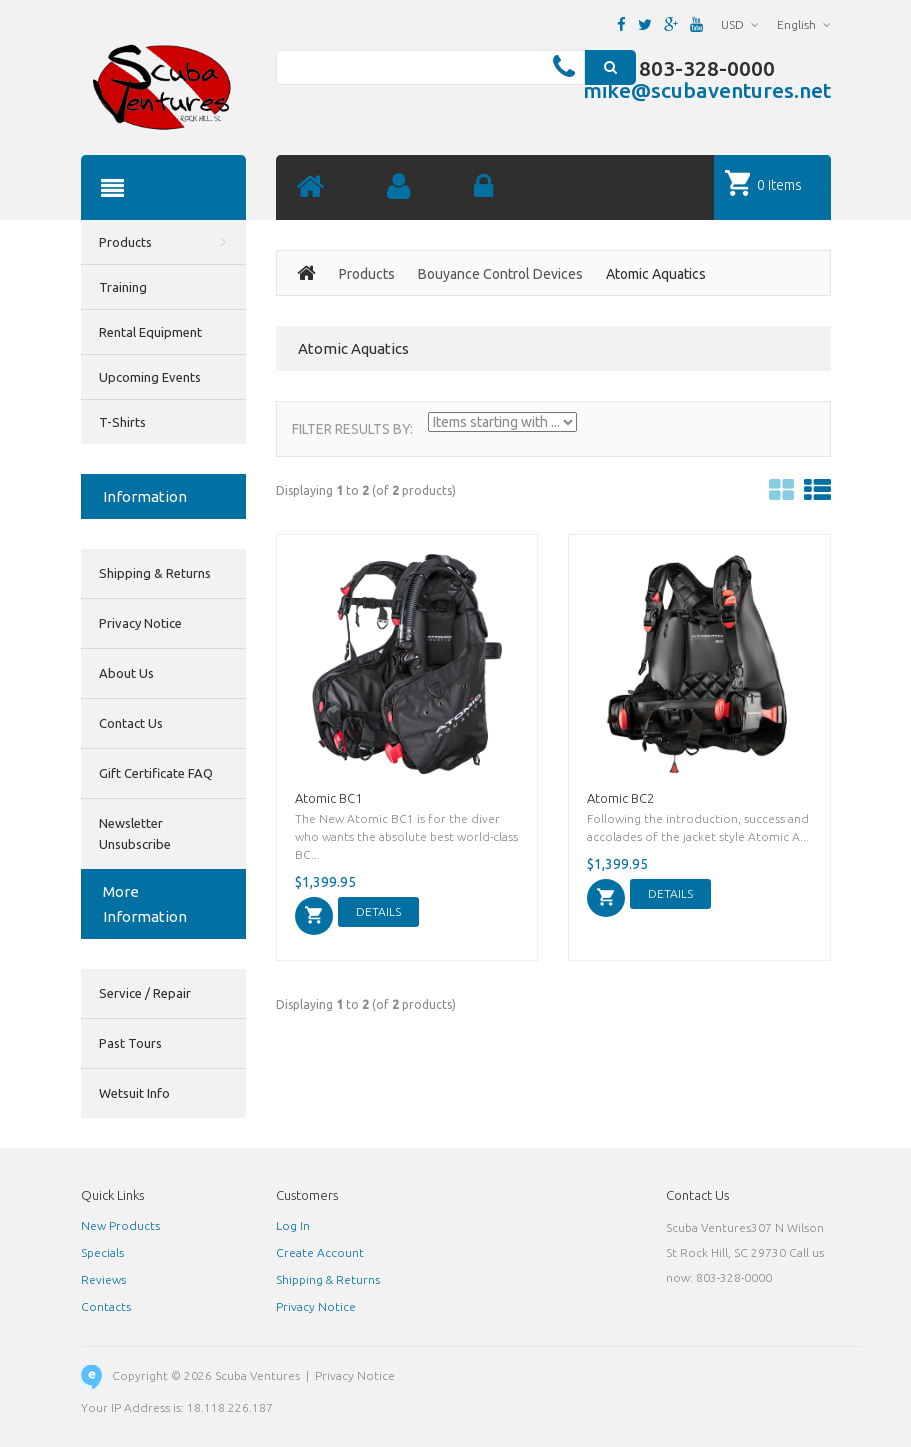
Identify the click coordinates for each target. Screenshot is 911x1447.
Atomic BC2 (620, 798)
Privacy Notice (140, 623)
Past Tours (130, 1043)
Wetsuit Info (134, 1093)
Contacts (106, 1306)
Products (367, 274)
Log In (293, 1225)
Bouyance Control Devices (500, 274)
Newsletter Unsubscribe (135, 833)
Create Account (320, 1252)
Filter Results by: (352, 429)
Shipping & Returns (155, 573)
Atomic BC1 (328, 798)
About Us (126, 673)
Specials (102, 1252)
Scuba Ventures (257, 1375)
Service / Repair (145, 993)
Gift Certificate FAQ (156, 773)
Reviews (103, 1279)
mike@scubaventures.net (707, 90)
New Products (120, 1225)
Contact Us (131, 723)
